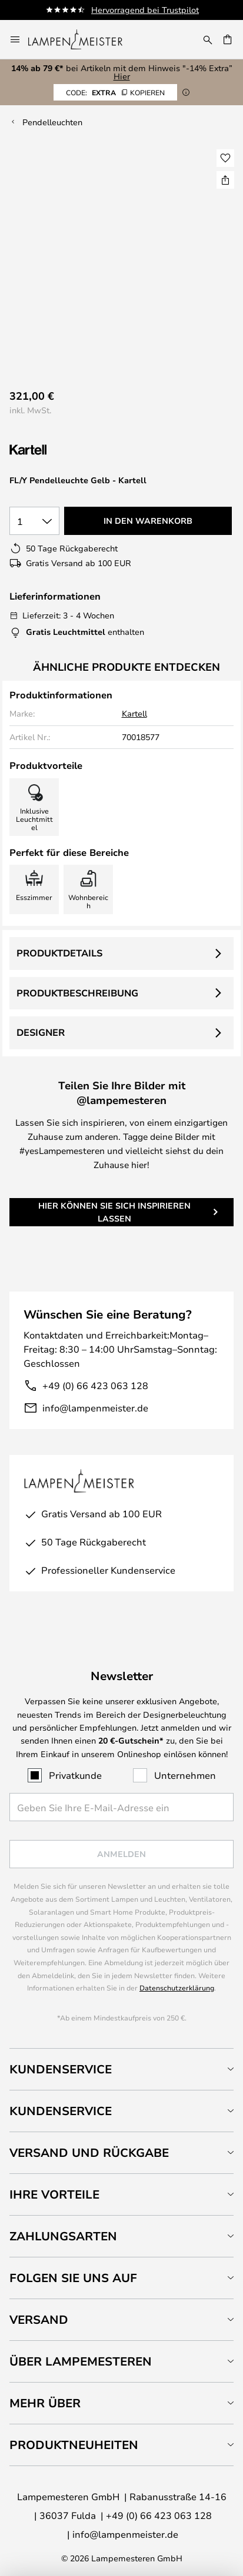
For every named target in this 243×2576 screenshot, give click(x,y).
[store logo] (82, 39)
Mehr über (45, 2403)
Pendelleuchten (52, 122)
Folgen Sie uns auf (73, 2278)
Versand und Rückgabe (89, 2152)
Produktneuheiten (73, 2445)
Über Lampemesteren (80, 2361)
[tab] (121, 2069)
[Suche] (207, 39)
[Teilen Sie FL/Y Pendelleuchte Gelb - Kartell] (225, 180)
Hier (122, 76)
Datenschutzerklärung (176, 1987)
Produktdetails (59, 952)
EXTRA (115, 92)
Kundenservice (60, 2069)
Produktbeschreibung (77, 992)
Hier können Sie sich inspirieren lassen (114, 1212)
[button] (225, 158)
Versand (38, 2319)
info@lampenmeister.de (95, 1407)
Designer (40, 1032)
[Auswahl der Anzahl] (34, 521)
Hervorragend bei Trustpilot (145, 9)
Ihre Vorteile (54, 2194)
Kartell (134, 713)
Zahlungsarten (63, 2236)
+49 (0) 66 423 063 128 (95, 1385)
